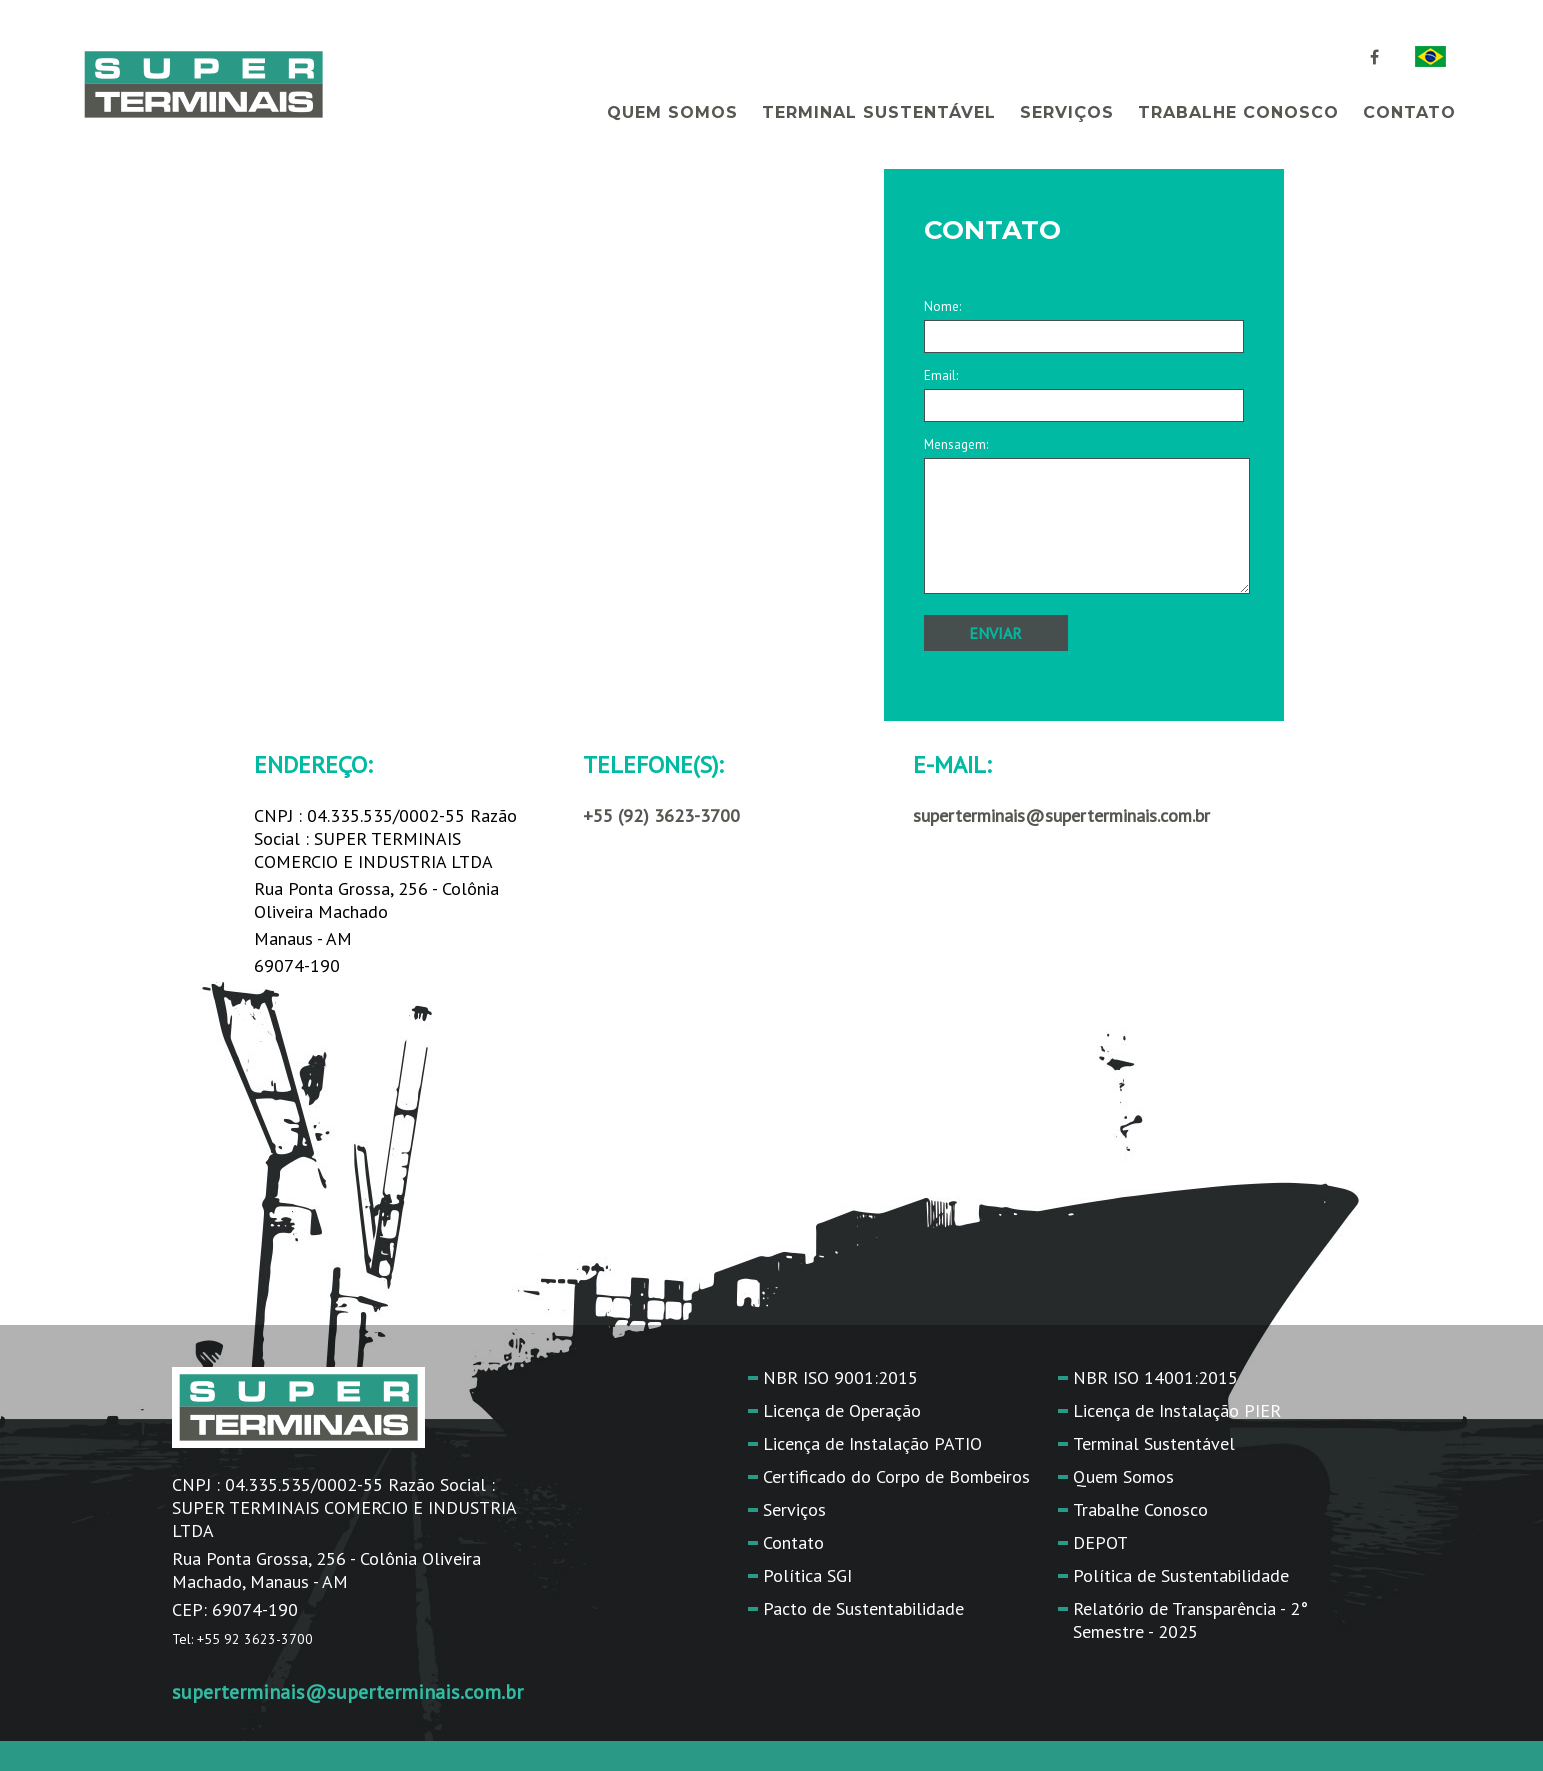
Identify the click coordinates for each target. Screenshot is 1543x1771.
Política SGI (807, 1575)
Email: (1084, 390)
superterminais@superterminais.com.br (347, 1692)
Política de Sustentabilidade (1181, 1575)
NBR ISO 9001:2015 (840, 1377)
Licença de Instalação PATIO (872, 1443)
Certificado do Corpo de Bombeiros (896, 1476)
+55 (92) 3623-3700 (661, 815)
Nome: (1084, 321)
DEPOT (1100, 1542)
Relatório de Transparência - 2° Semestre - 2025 (1190, 1620)
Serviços (1067, 112)
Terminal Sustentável (879, 112)
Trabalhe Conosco (1238, 112)
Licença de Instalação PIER (1177, 1410)
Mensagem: (1084, 517)
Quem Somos (672, 112)
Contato (1409, 112)
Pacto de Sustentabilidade (863, 1608)
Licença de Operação (842, 1410)
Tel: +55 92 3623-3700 (242, 1639)
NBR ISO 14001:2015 (1155, 1377)
